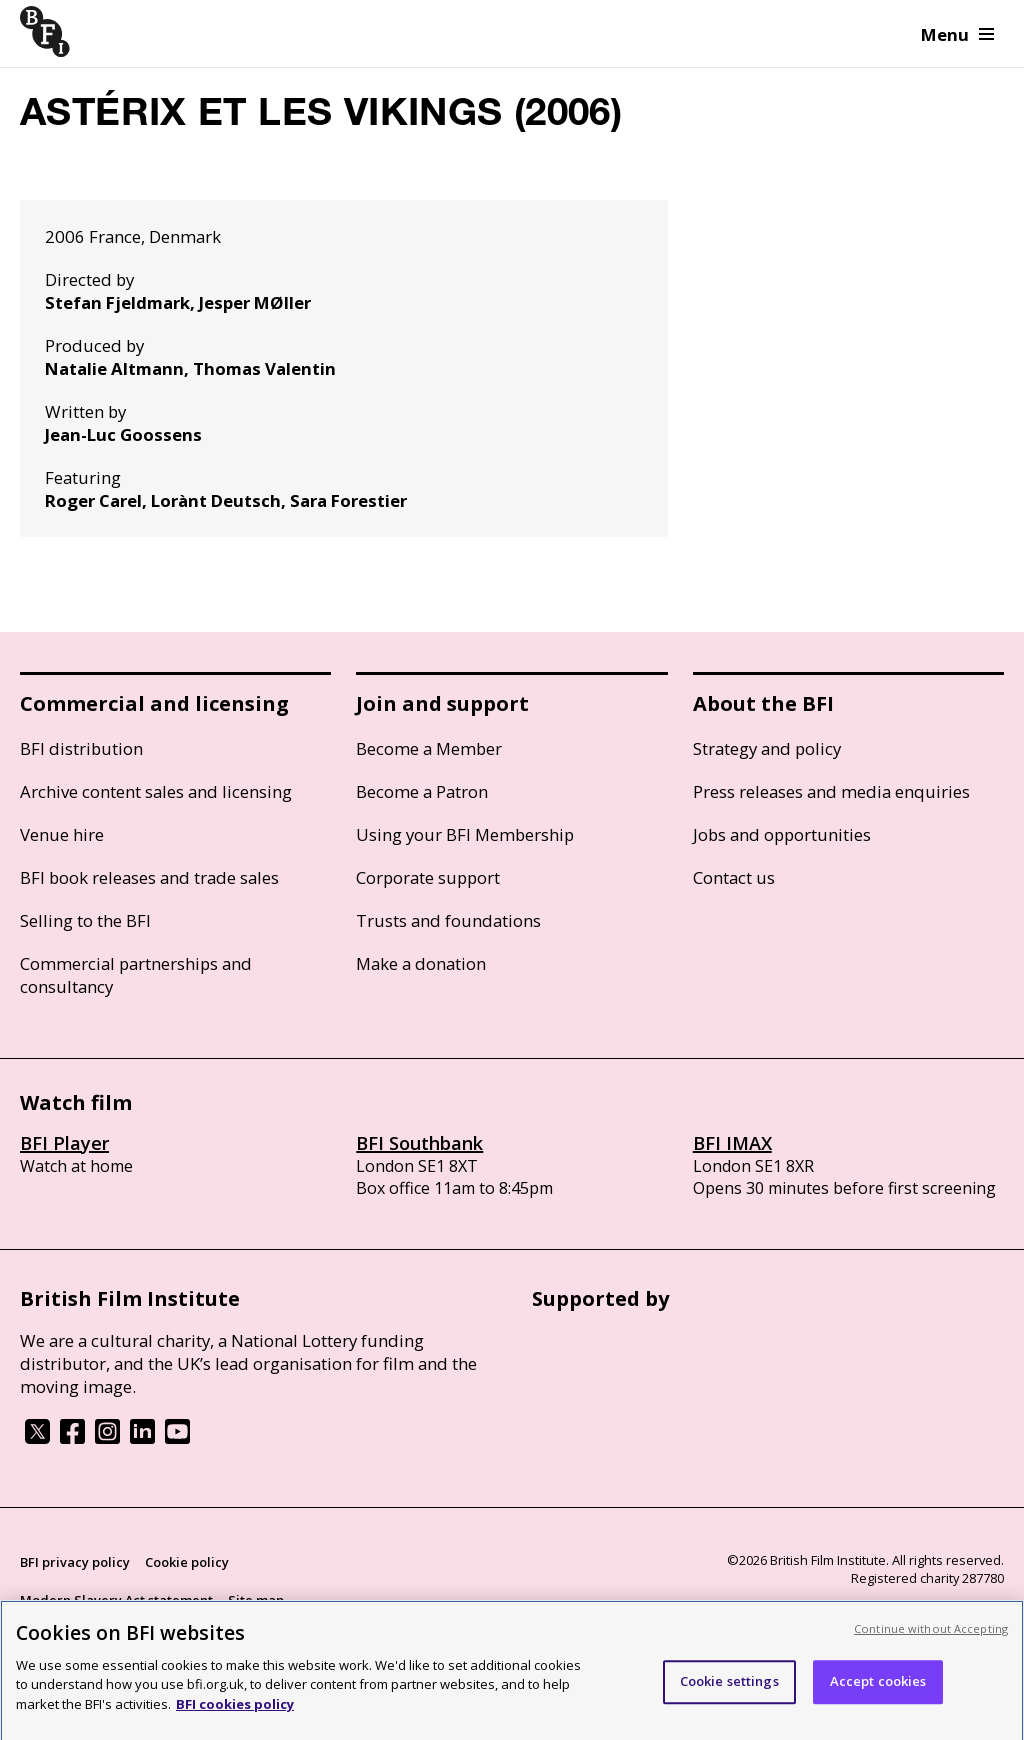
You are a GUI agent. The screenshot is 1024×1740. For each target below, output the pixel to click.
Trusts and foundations (448, 920)
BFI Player (64, 1143)
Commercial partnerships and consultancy (136, 975)
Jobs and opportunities (782, 834)
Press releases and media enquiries (831, 791)
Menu (957, 34)
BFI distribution (81, 748)
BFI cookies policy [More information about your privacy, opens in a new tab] (235, 1712)
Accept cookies (878, 1690)
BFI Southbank (419, 1143)
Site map (256, 1600)
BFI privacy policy (75, 1562)
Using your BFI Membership (465, 834)
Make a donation (421, 963)
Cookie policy (187, 1562)
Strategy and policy (767, 748)
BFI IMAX (732, 1143)
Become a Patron (422, 791)
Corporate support (428, 877)
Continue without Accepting (931, 1636)
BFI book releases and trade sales (149, 877)
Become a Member (429, 748)
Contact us (734, 877)
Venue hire (62, 834)
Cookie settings (729, 1690)
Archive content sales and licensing (156, 791)
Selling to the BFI (85, 920)
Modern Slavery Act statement (116, 1600)
